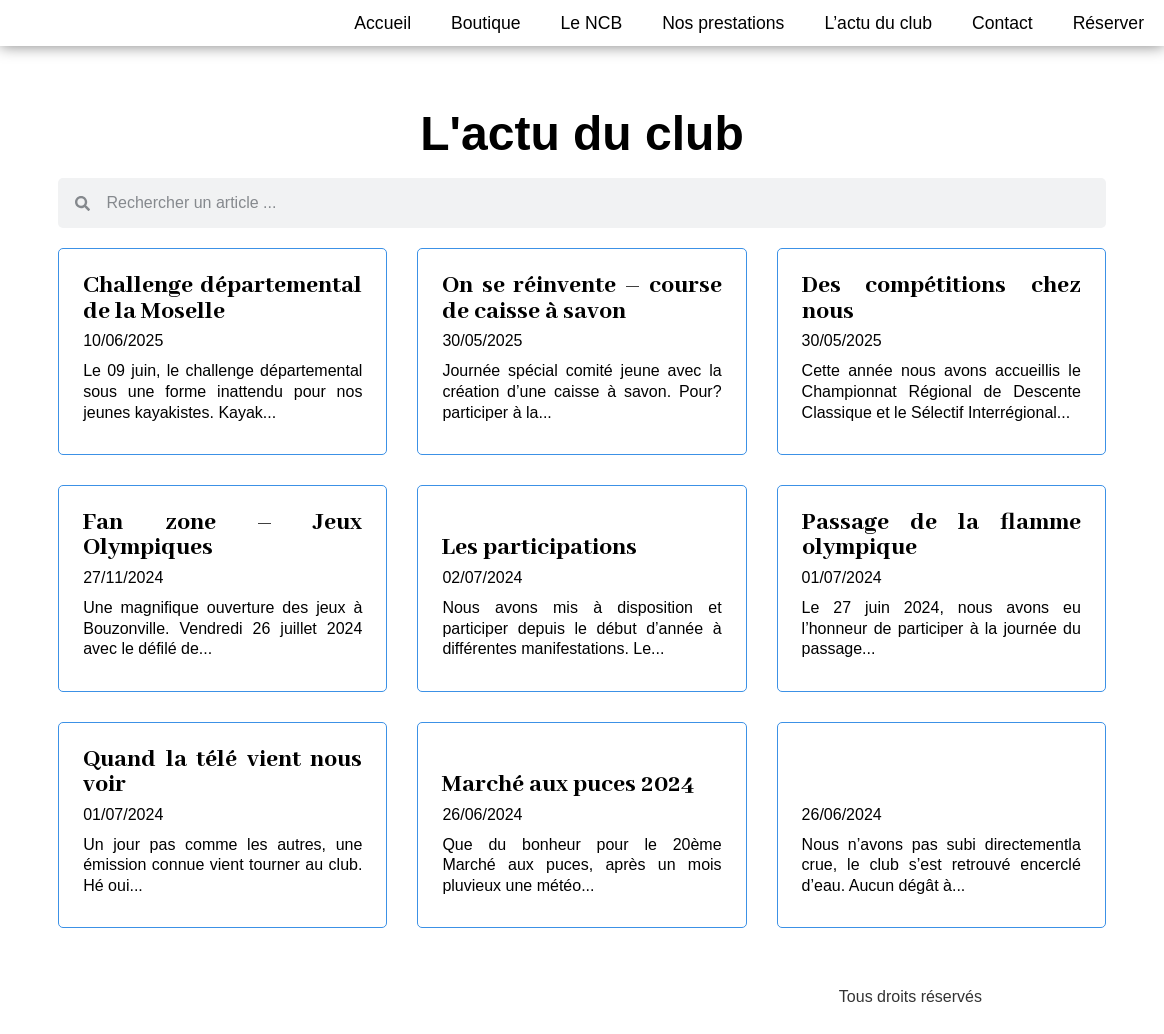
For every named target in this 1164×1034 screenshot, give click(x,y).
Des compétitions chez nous (941, 298)
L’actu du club (878, 23)
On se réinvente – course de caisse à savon (581, 298)
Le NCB (592, 23)
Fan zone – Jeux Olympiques (222, 535)
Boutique (485, 23)
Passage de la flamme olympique (941, 535)
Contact (1002, 23)
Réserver (1108, 23)
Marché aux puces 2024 (568, 784)
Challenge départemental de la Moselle (222, 298)
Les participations (539, 547)
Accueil (382, 23)
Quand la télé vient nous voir (222, 772)
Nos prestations (723, 23)
